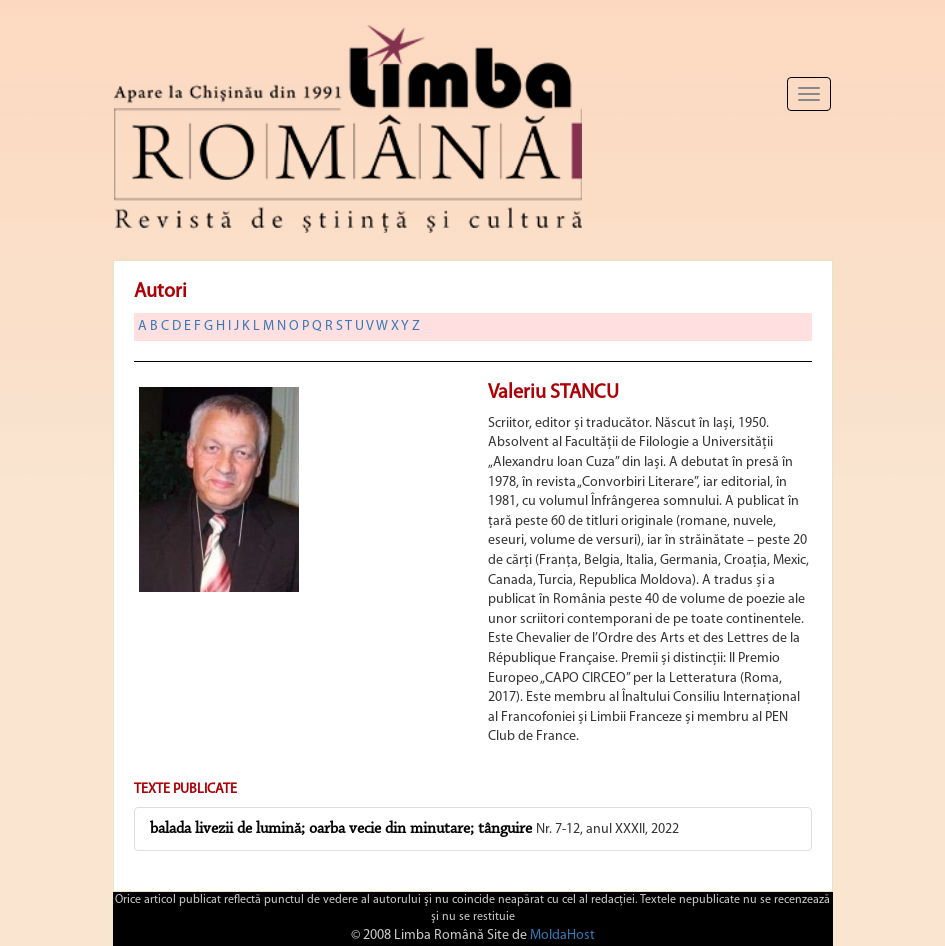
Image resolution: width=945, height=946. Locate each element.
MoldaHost (562, 935)
